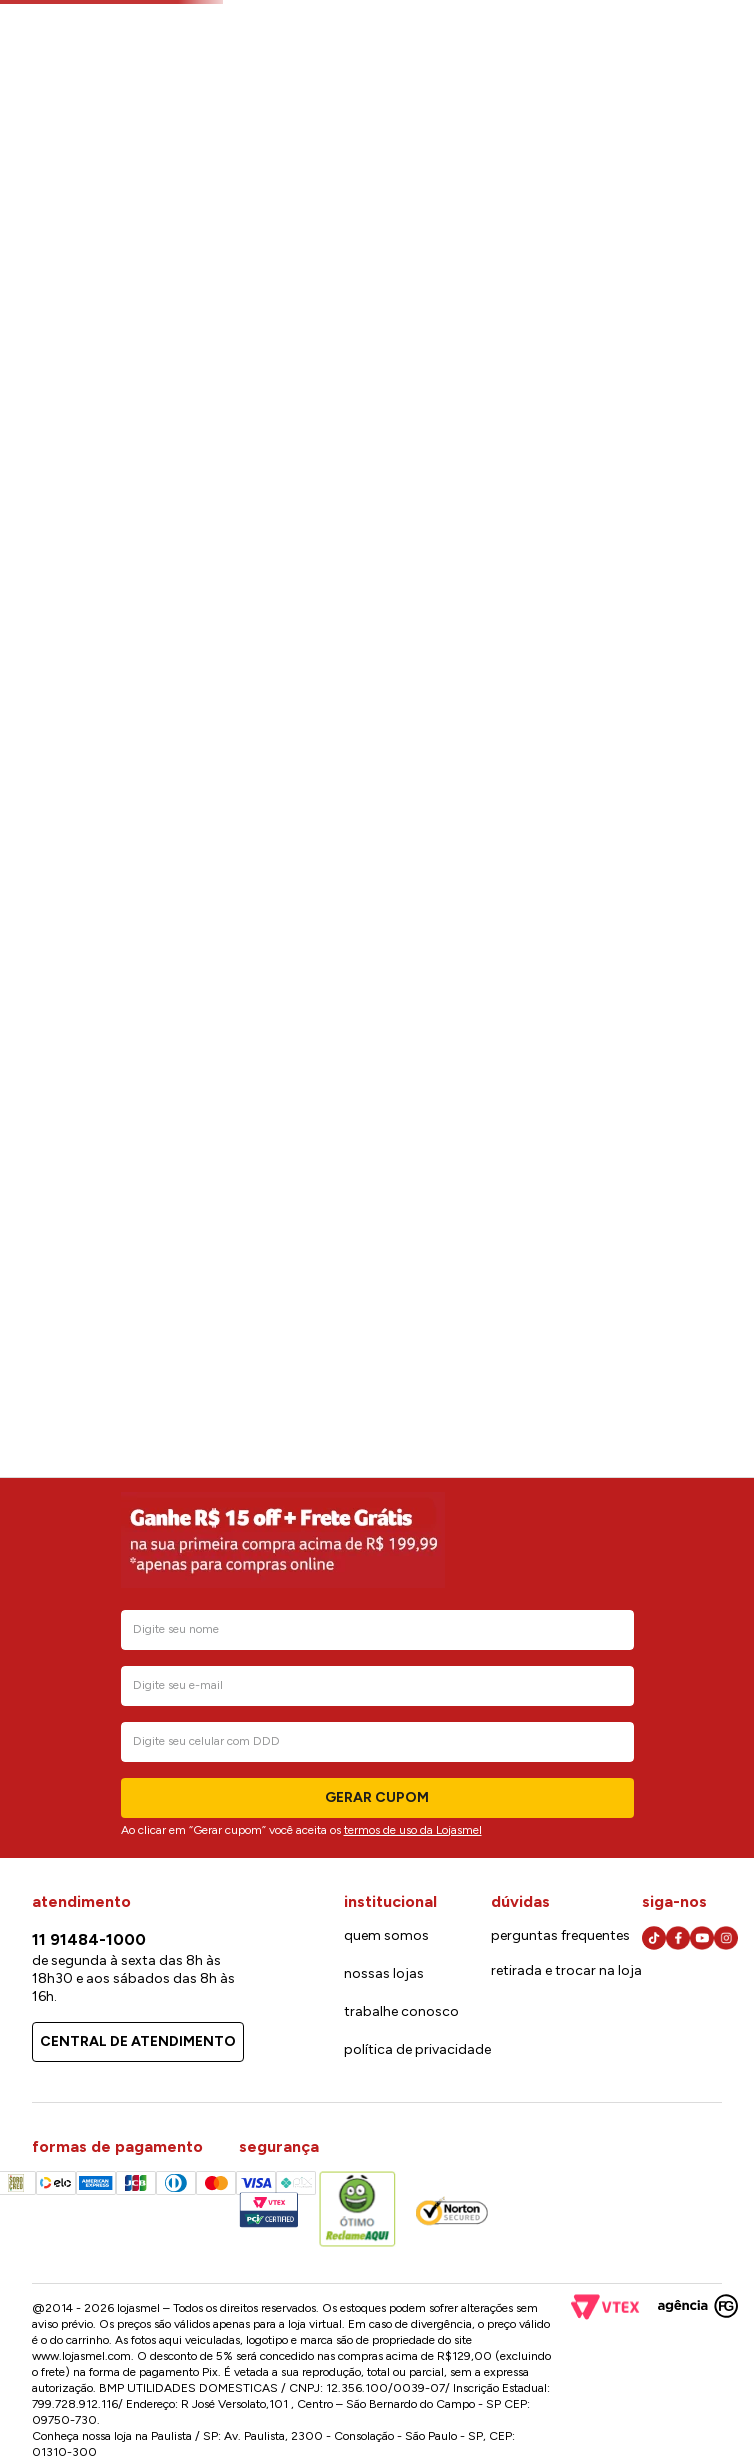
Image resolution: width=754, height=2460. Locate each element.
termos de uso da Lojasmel (413, 1830)
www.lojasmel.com (81, 2356)
